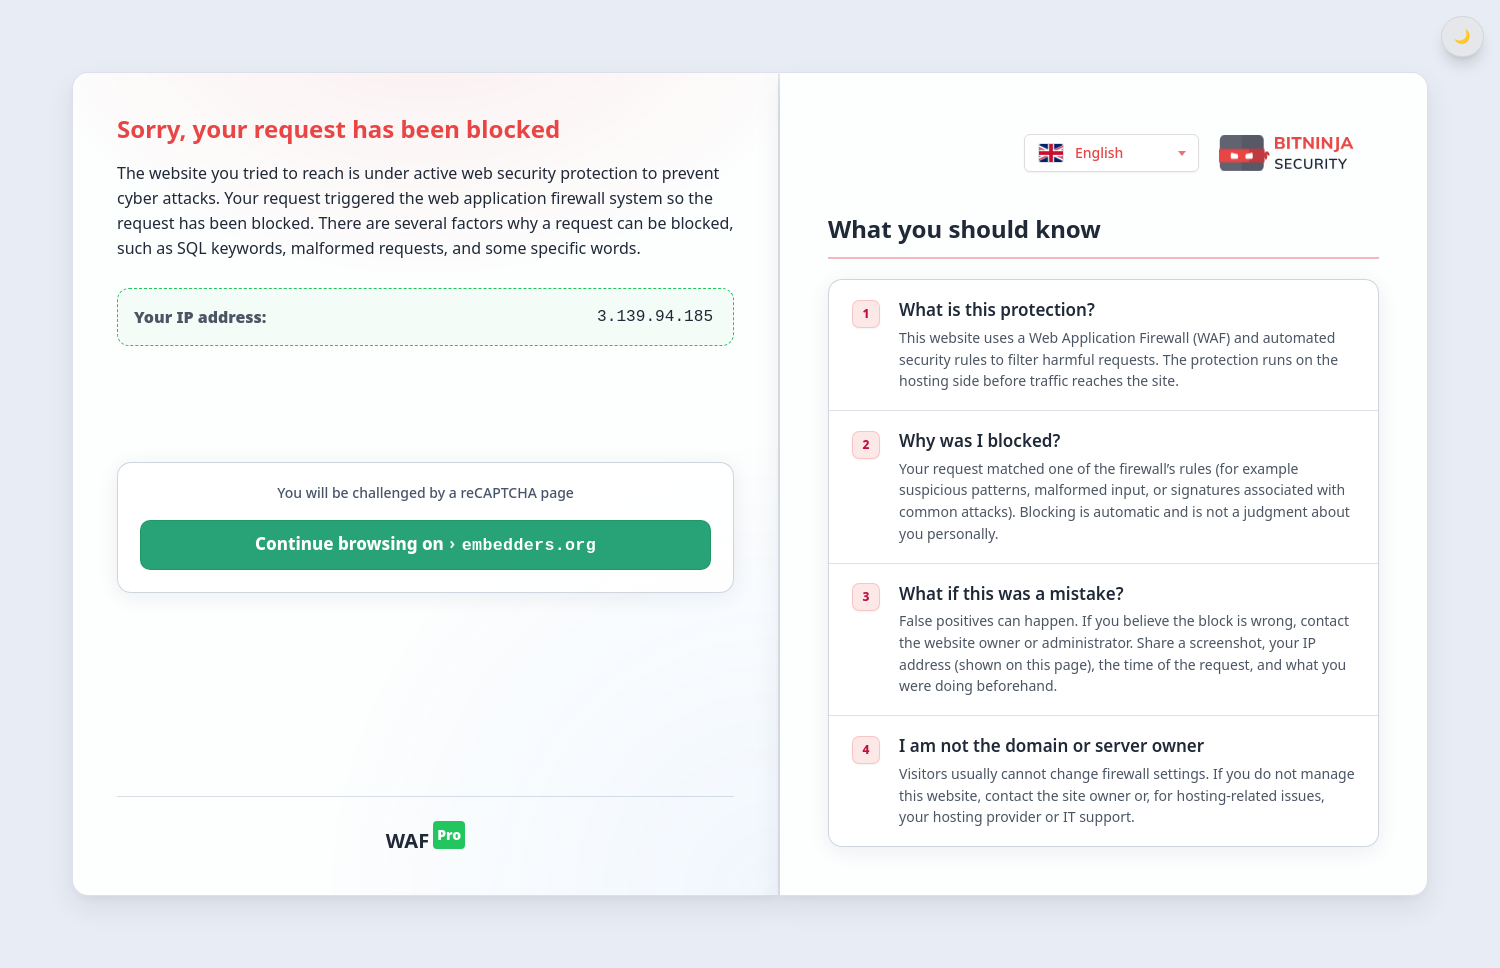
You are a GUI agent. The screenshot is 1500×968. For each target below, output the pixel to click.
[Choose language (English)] (1111, 153)
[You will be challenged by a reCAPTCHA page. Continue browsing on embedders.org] (425, 545)
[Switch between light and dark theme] (1462, 36)
